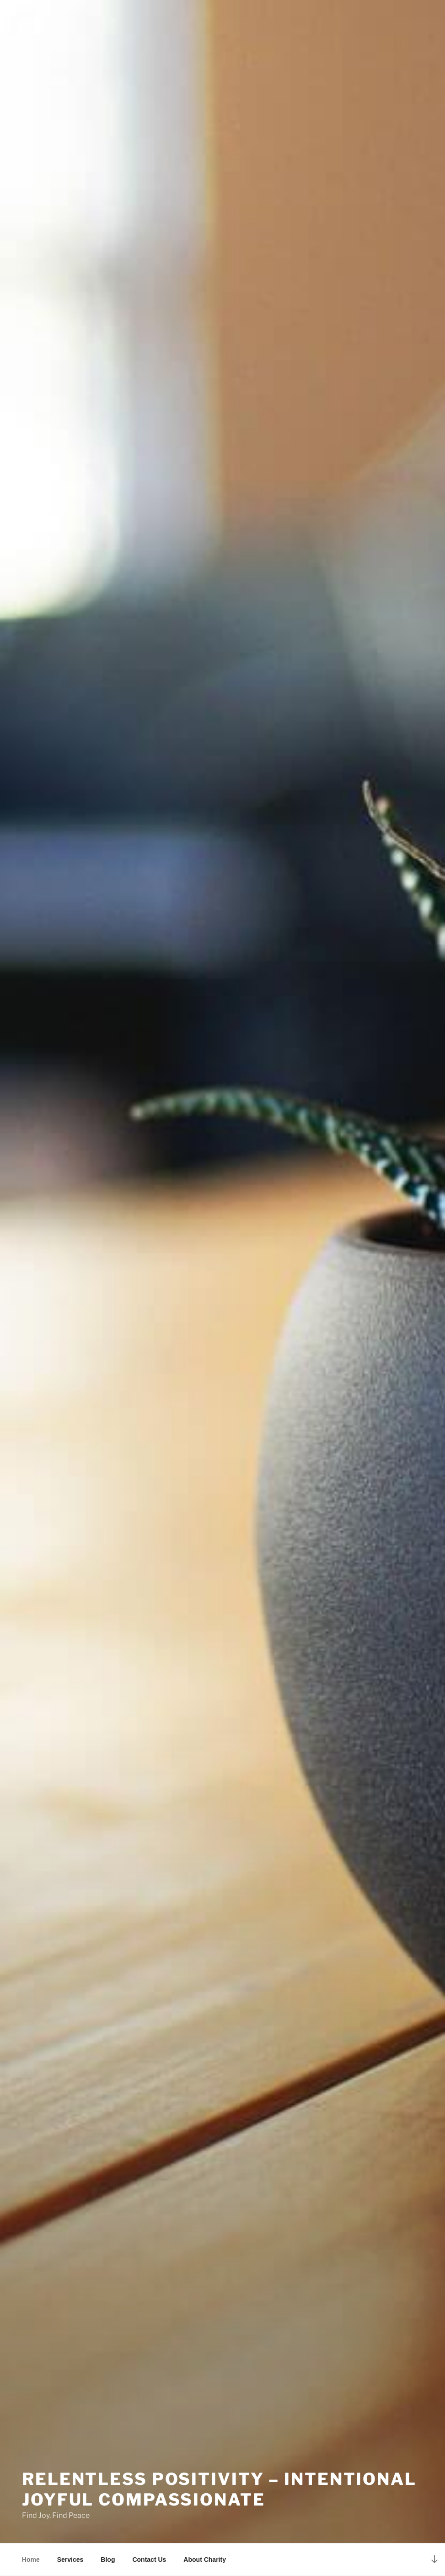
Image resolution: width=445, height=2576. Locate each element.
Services (70, 2559)
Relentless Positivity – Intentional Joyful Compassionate (219, 2489)
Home (31, 2559)
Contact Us (149, 2559)
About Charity (204, 2559)
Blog (108, 2559)
